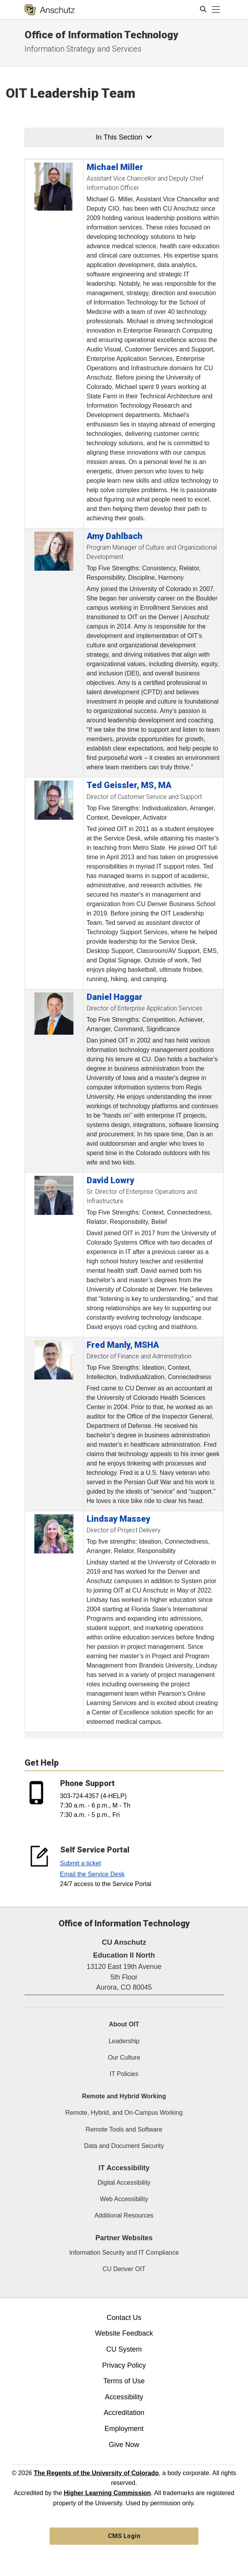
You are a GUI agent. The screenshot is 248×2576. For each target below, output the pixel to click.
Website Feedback (124, 2333)
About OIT (124, 2024)
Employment (123, 2429)
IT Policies (124, 2074)
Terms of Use (124, 2381)
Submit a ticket (80, 1863)
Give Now (124, 2445)
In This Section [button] (124, 137)
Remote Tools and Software (124, 2129)
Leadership (124, 2041)
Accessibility (124, 2397)
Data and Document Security (124, 2145)
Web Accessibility (124, 2199)
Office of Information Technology (101, 35)
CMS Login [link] (124, 2536)
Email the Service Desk (92, 1874)
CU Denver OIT (123, 2269)
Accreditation (123, 2413)
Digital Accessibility (124, 2182)
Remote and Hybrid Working (124, 2096)
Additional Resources (124, 2215)
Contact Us (124, 2318)
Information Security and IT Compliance (124, 2252)
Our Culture (124, 2057)
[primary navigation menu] (216, 10)
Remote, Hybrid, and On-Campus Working (123, 2112)
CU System (124, 2349)
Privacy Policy (124, 2365)
